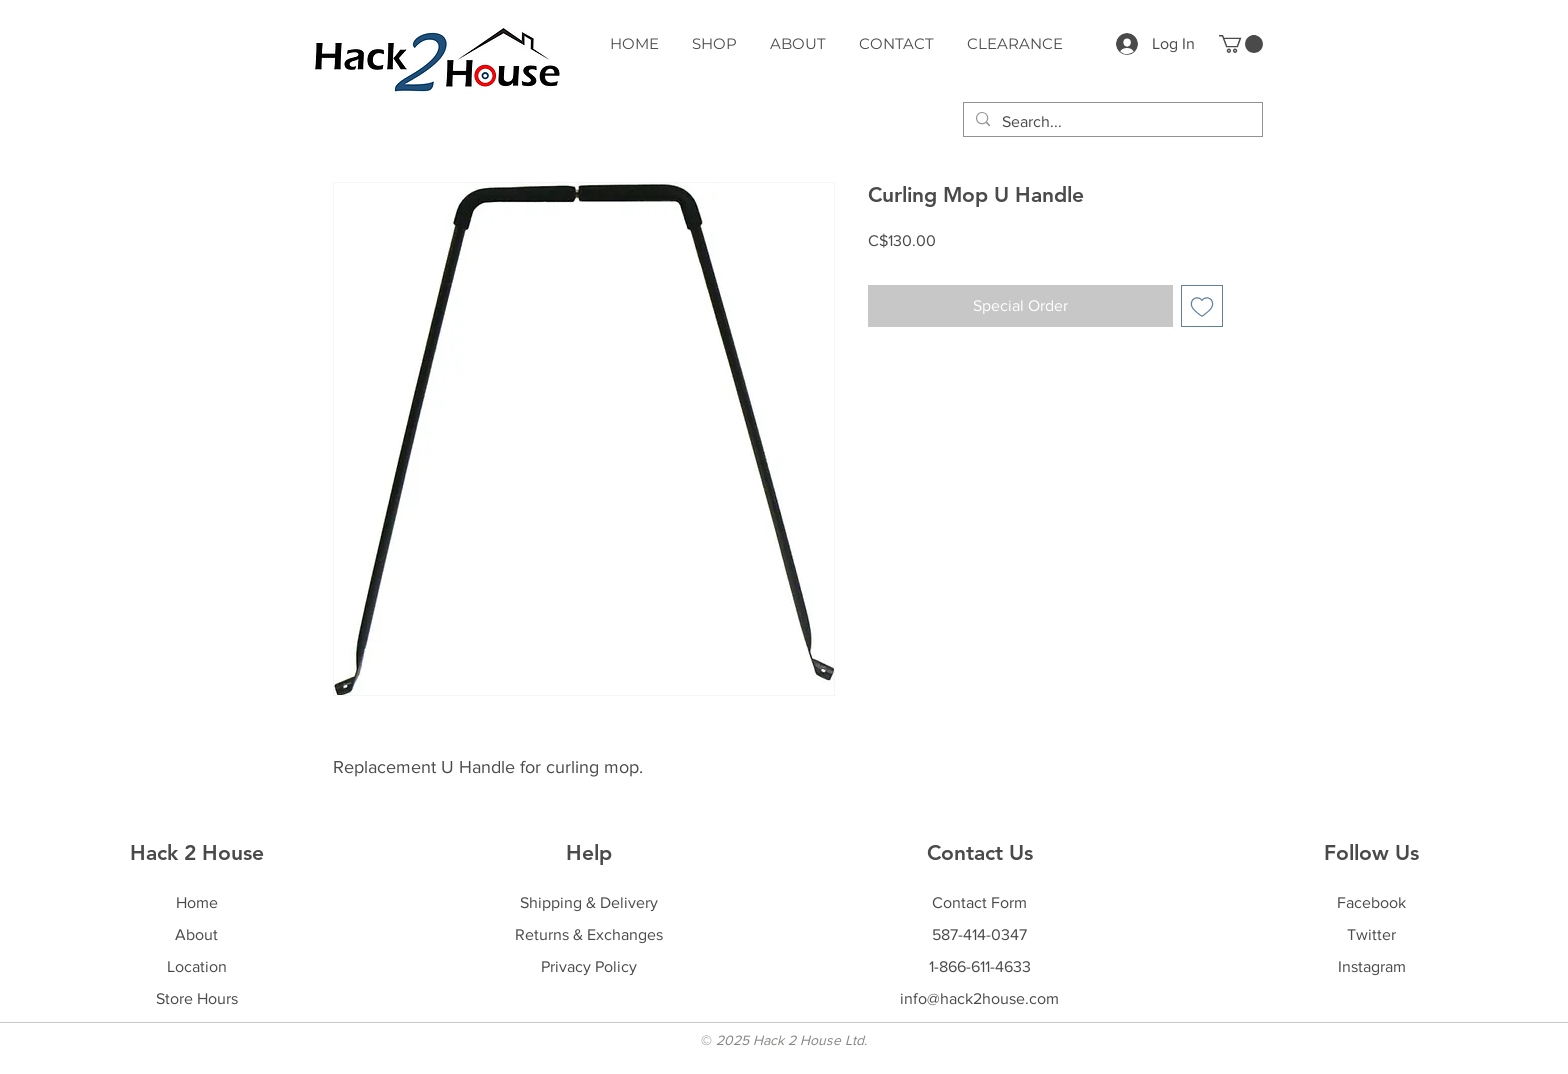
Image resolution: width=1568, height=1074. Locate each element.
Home (197, 902)
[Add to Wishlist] (1202, 306)
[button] (1241, 44)
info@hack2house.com (979, 998)
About (196, 934)
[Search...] (1111, 122)
